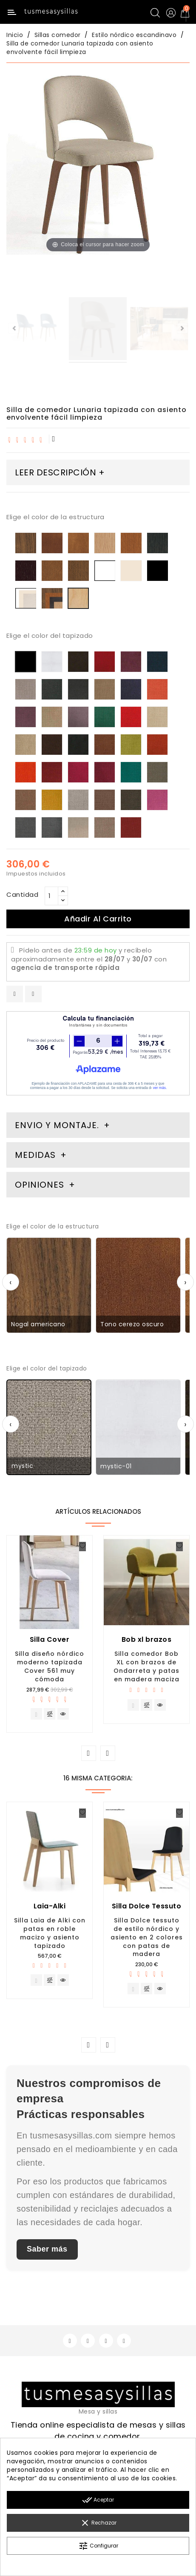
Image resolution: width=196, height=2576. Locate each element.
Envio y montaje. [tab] (57, 1125)
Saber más (47, 2249)
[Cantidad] (51, 896)
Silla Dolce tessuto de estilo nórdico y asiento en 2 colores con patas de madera (147, 1937)
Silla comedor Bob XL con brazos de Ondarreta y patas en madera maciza (146, 1666)
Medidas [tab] (35, 1155)
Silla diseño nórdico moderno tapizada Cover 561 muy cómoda (49, 1666)
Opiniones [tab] (41, 1185)
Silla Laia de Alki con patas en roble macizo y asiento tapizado (49, 1933)
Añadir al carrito (98, 918)
